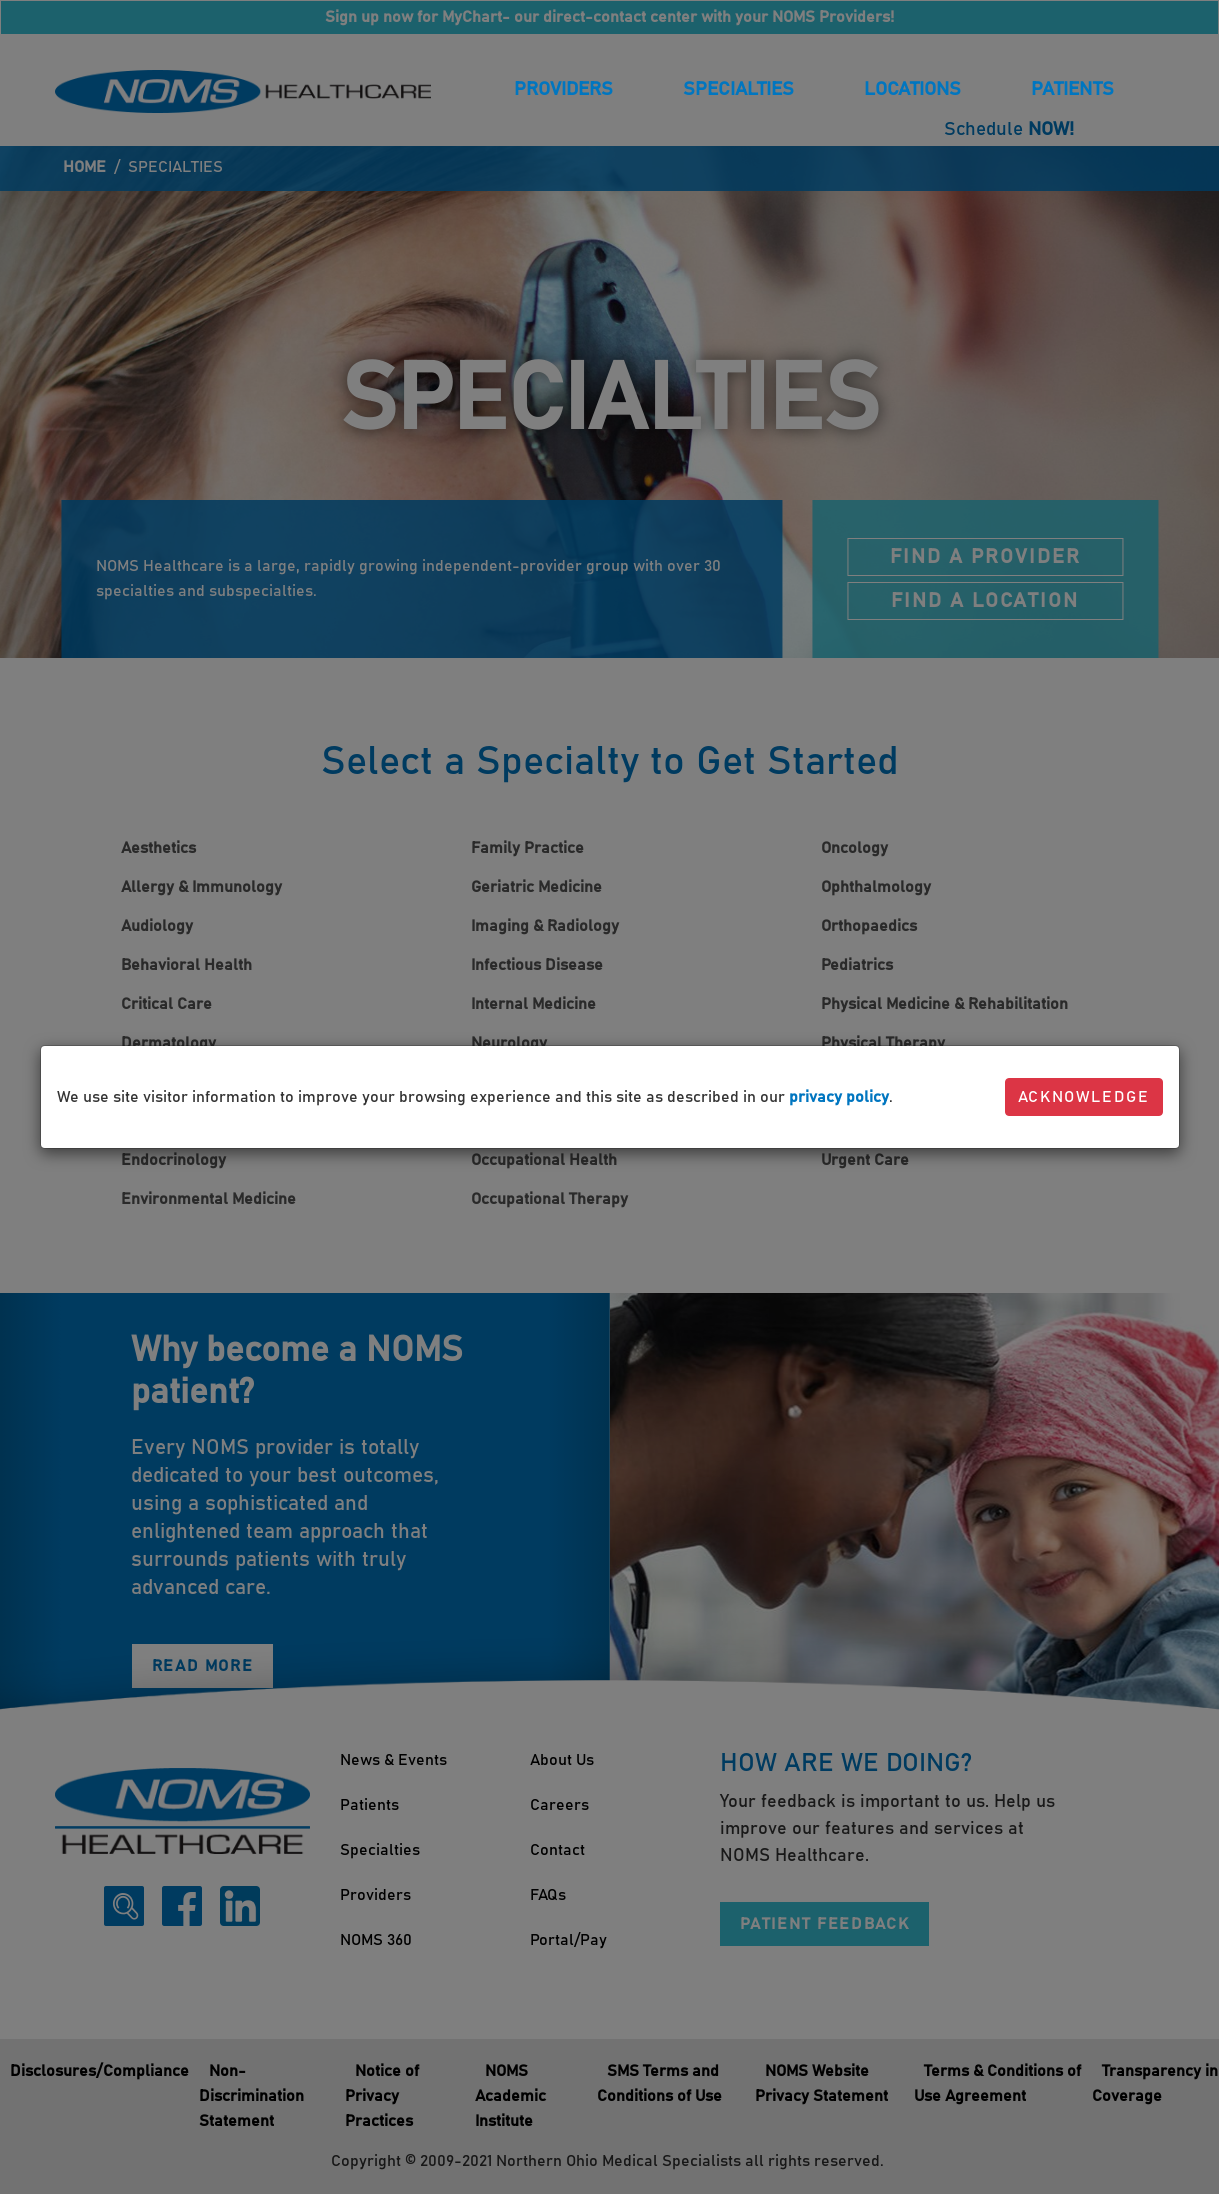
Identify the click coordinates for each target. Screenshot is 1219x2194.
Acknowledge (1084, 1097)
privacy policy (839, 1097)
